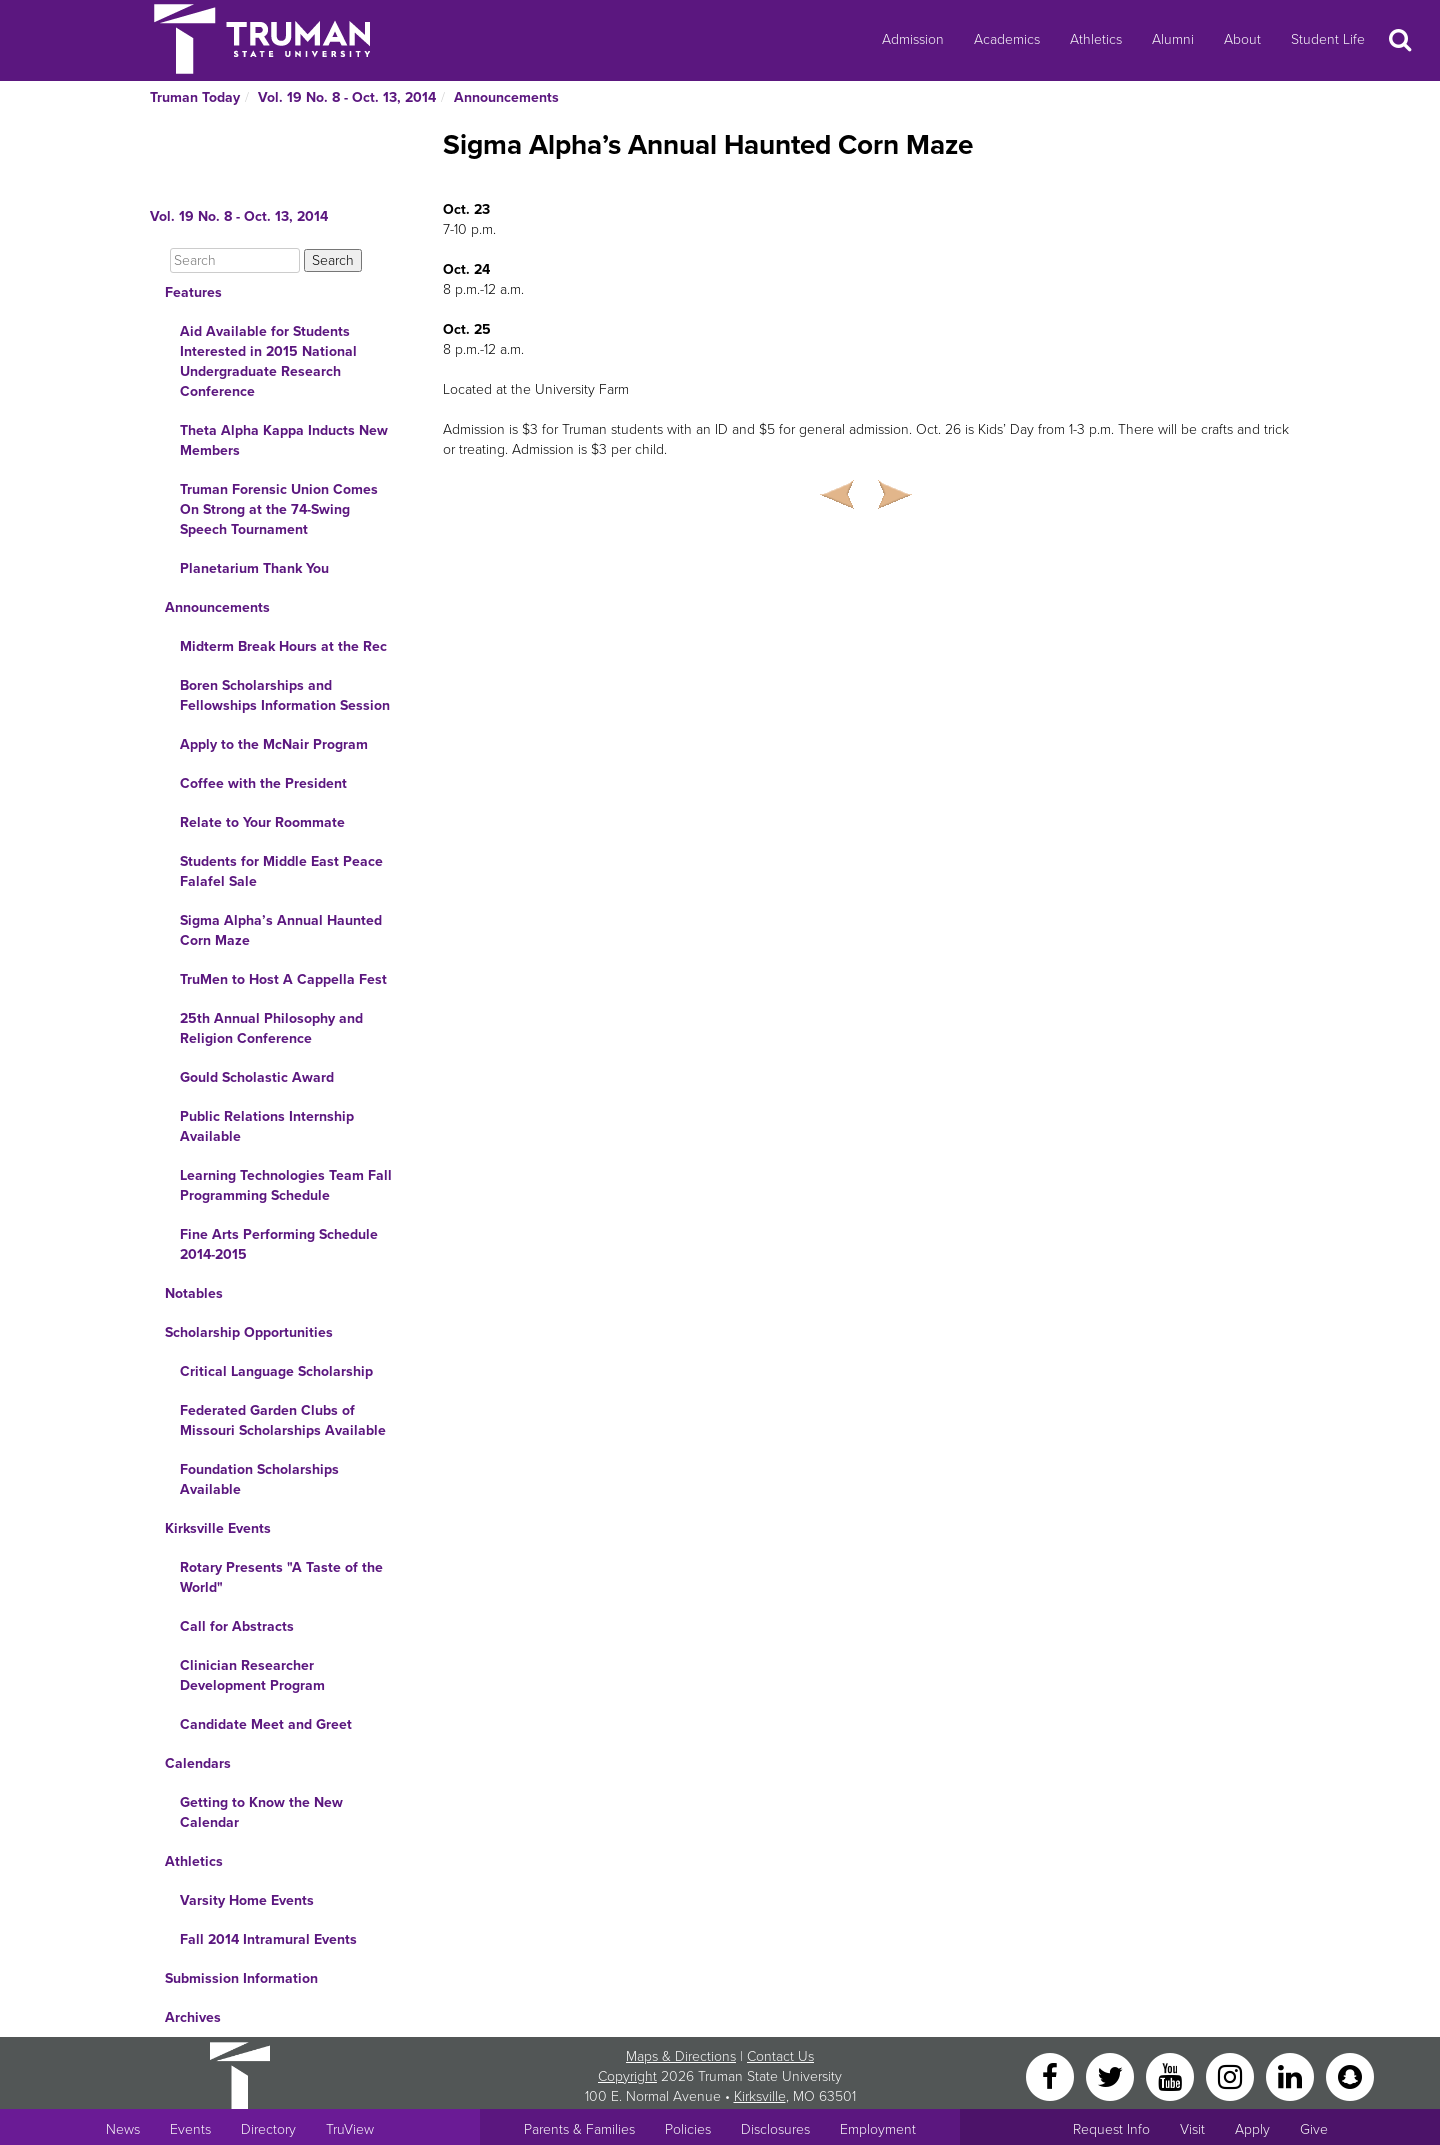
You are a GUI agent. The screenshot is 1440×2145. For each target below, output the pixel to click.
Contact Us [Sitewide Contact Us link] (780, 2056)
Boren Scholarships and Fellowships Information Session (285, 695)
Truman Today (195, 97)
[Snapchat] (1350, 2075)
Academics (1007, 39)
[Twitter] (1112, 2075)
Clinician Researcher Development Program (252, 1675)
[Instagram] (1232, 2075)
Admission (913, 39)
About (1242, 39)
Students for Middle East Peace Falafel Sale (281, 871)
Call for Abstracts (237, 1626)
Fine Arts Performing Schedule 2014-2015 (279, 1244)
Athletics (1096, 39)
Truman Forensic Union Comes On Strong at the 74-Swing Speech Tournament (279, 509)
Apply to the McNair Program (274, 744)
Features (193, 292)
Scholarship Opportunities (249, 1332)
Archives (193, 2017)
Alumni (1173, 39)
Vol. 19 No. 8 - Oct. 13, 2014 (347, 97)
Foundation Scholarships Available (259, 1479)
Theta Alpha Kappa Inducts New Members (284, 440)
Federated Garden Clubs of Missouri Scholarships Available (283, 1420)
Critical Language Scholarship (276, 1371)
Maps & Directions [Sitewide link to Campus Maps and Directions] (681, 2056)
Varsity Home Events (247, 1900)
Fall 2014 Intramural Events (268, 1939)
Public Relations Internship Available (267, 1126)
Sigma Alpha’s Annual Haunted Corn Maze (281, 930)
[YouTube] (1172, 2075)
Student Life (1328, 39)
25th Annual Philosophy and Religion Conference (271, 1028)
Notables (194, 1293)
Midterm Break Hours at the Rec (283, 646)
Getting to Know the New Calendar (261, 1812)
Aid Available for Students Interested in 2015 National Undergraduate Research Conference (268, 361)
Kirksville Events (218, 1528)
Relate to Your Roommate (262, 822)
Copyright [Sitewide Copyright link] (627, 2076)
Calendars (198, 1763)
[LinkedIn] (1292, 2075)
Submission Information (241, 1978)
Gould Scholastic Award (257, 1077)
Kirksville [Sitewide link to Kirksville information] (760, 2096)
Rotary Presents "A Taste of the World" (281, 1577)
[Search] (235, 260)
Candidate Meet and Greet (266, 1724)
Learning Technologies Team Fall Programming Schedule (286, 1185)
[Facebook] (1052, 2075)
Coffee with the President (263, 783)
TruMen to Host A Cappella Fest (283, 979)
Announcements (506, 97)
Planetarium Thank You (254, 568)
